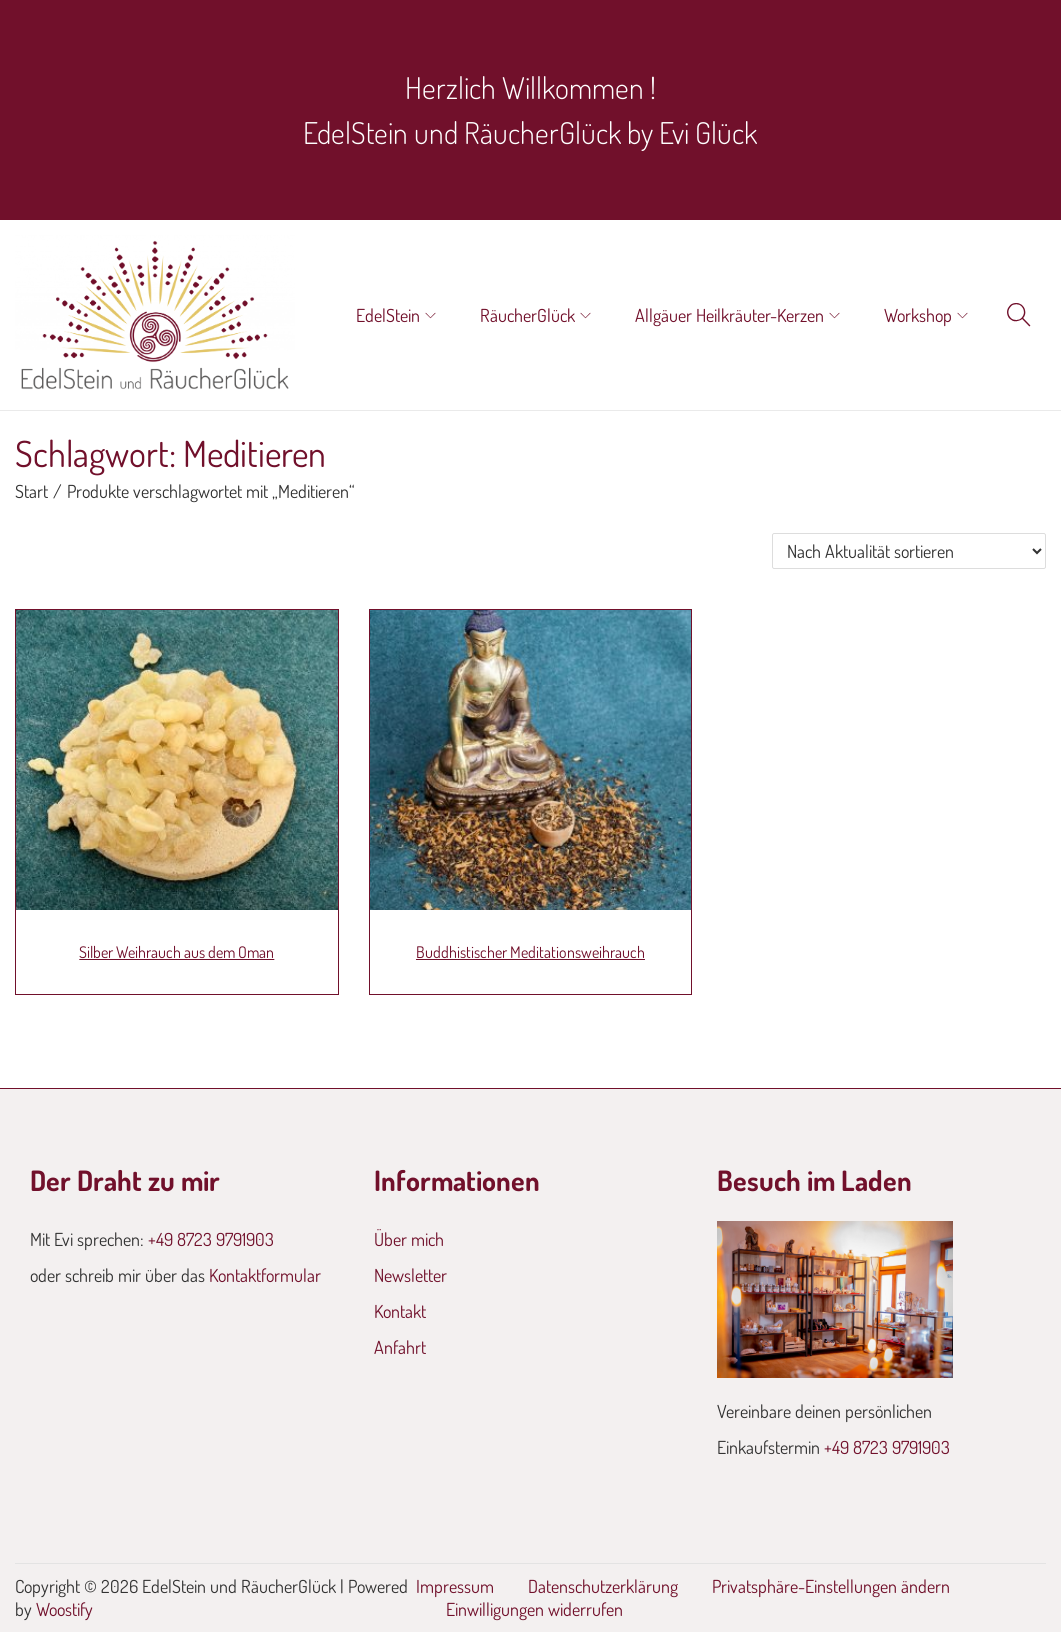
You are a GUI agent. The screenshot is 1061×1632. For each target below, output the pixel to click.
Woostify (64, 1609)
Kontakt (400, 1311)
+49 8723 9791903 (211, 1239)
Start (31, 491)
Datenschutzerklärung (603, 1586)
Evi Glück (708, 132)
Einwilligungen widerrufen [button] (534, 1609)
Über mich (409, 1239)
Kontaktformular (265, 1275)
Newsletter (410, 1275)
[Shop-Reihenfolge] (909, 551)
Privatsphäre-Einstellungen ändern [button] (831, 1586)
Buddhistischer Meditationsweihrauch (530, 952)
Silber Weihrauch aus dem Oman (176, 952)
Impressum (455, 1586)
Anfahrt (400, 1347)
